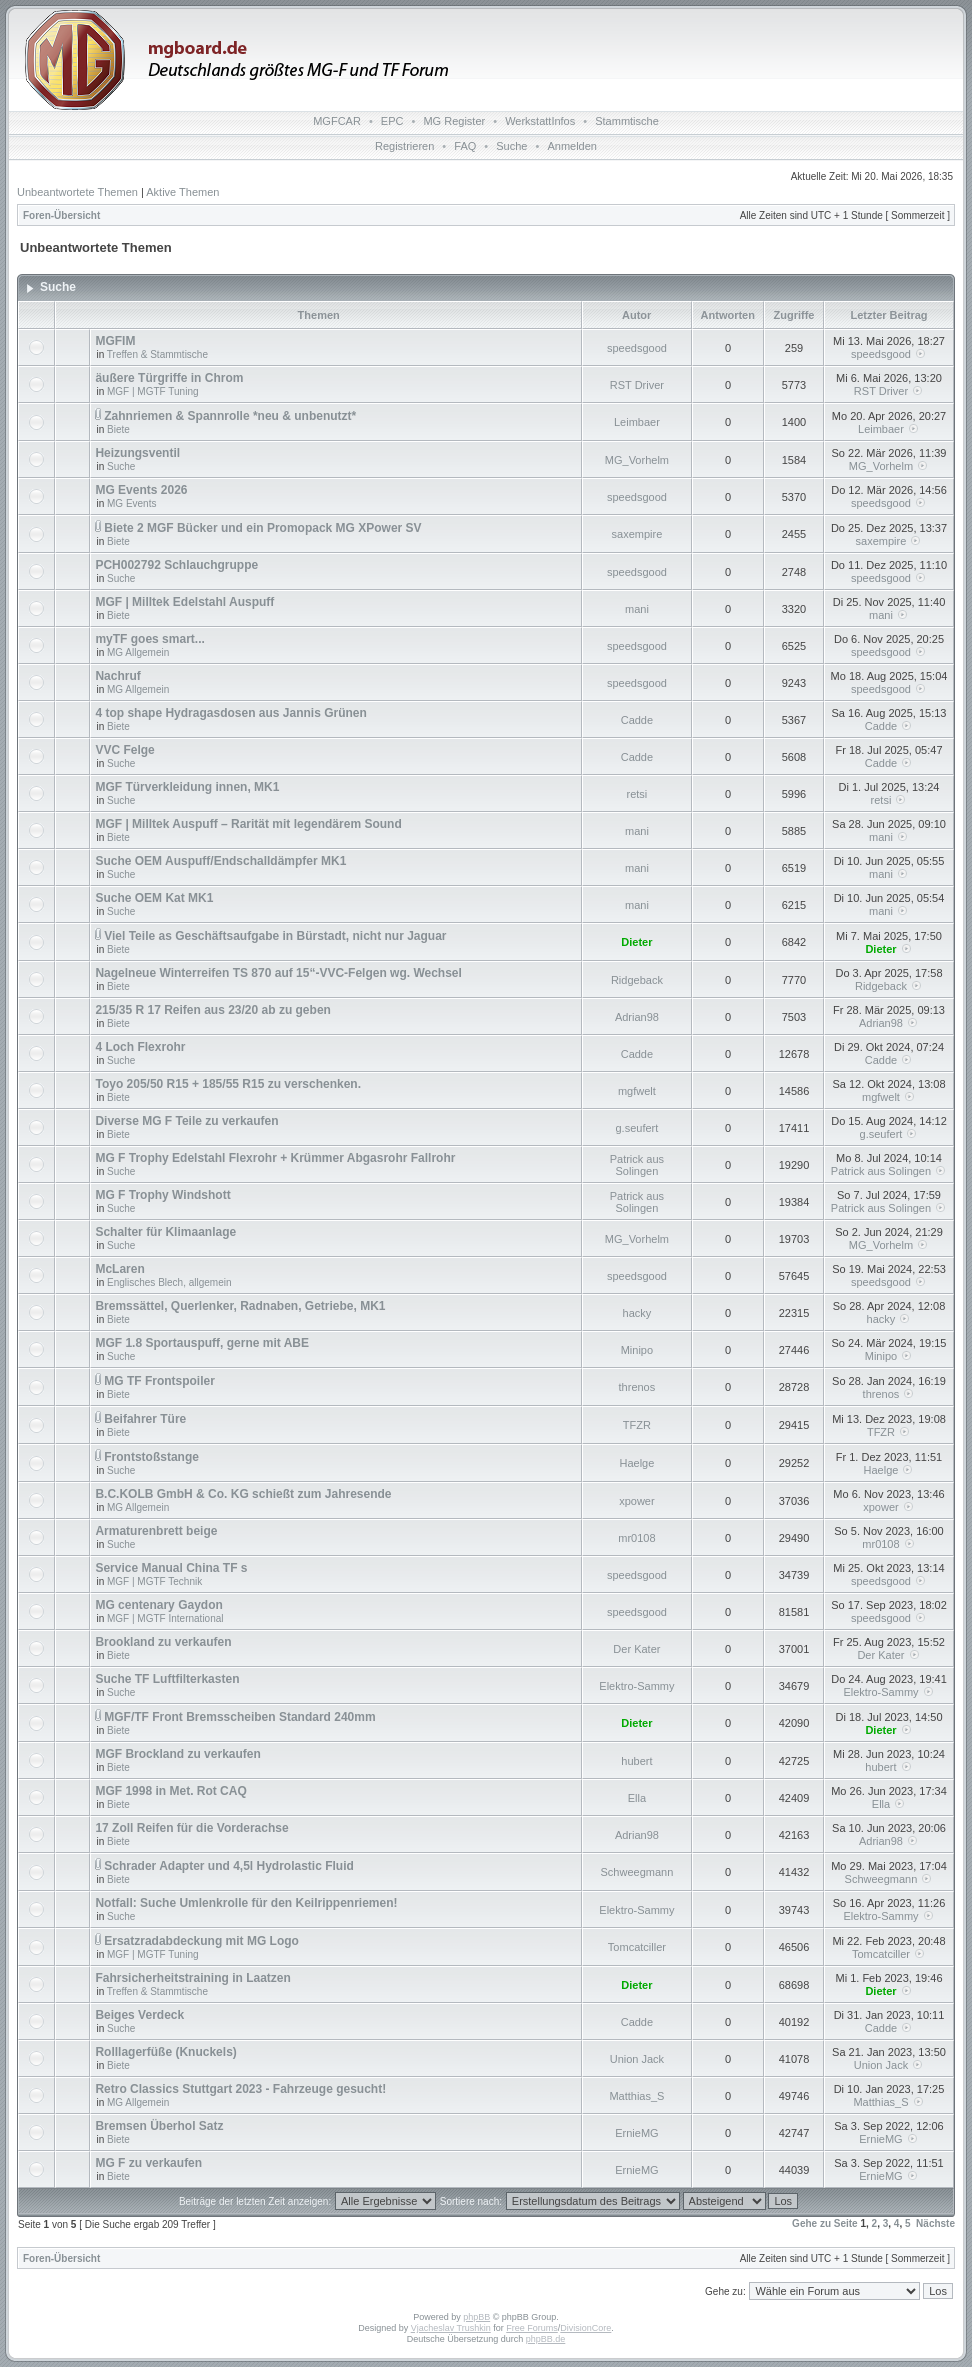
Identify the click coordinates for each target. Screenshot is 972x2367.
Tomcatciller (637, 1947)
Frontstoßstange (151, 1457)
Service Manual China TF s (171, 1568)
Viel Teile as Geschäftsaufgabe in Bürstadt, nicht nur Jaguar (275, 936)
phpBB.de (546, 2339)
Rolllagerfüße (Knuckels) (165, 2052)
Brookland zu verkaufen (163, 1642)
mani (637, 609)
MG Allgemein (138, 652)
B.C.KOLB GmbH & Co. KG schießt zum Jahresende (243, 1494)
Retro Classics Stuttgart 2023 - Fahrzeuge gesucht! (240, 2089)
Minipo (637, 1350)
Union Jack (637, 2059)
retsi (637, 794)
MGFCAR (337, 121)
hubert (636, 1761)
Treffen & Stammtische (157, 354)
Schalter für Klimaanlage (165, 1232)
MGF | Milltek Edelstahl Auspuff (184, 602)
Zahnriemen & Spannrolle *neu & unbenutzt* (230, 416)
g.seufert (637, 1128)
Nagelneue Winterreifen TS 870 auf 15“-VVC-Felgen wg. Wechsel (278, 973)
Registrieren (404, 146)
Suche (511, 146)
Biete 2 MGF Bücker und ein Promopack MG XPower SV (262, 528)
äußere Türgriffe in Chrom (169, 378)
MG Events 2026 (141, 490)
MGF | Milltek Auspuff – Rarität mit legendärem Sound (248, 824)
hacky (637, 1313)
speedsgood (637, 348)
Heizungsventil (137, 453)
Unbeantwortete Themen (77, 192)
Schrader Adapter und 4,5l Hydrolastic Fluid (229, 1866)
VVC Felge (124, 750)
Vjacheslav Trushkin (451, 2328)
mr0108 (636, 1538)
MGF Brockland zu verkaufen (177, 1754)
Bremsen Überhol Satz (159, 2126)
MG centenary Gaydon (158, 1605)
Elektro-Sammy (636, 1686)
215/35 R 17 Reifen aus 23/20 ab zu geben (212, 1010)
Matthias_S (636, 2096)
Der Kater (636, 1649)
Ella (637, 1798)
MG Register (454, 121)
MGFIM (115, 341)
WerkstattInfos (540, 121)
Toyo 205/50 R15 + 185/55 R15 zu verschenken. (228, 1084)
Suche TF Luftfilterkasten (167, 1679)
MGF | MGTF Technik (154, 1581)
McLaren (119, 1269)
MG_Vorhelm (637, 460)
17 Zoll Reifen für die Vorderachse (191, 1828)
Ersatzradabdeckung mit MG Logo (201, 1941)
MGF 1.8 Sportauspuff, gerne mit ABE (202, 1343)
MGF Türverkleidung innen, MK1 (187, 787)
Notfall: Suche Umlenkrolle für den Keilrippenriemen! (246, 1903)
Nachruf (117, 676)
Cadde (637, 720)
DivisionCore (585, 2328)
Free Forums (532, 2328)
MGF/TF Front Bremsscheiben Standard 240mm (239, 1717)
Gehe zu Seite (825, 2223)
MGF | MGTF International (165, 1618)
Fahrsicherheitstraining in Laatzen (192, 1978)
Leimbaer (637, 422)
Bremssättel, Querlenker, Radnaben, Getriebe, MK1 (240, 1306)
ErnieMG (636, 2133)
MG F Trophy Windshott (162, 1195)
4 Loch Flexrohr (140, 1047)
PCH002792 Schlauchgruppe (176, 565)
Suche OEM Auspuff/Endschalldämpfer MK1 (220, 861)
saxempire (637, 534)
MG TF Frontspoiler (159, 1381)
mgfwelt (637, 1091)
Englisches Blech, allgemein (169, 1282)
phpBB (476, 2317)
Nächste (935, 2223)
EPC (392, 121)
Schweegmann (637, 1872)
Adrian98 (637, 1017)
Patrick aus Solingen (637, 1165)
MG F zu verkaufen (148, 2163)
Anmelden (572, 146)
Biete (118, 429)
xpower (636, 1501)
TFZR (637, 1425)
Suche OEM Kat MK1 (154, 898)
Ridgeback (637, 980)
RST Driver (637, 385)
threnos (637, 1387)
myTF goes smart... (149, 639)
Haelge (636, 1463)
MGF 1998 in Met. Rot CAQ (170, 1791)
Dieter (636, 942)
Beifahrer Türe (145, 1419)
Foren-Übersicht (61, 215)
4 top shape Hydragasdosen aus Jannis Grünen (230, 713)
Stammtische (627, 121)
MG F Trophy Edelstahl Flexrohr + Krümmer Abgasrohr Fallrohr (275, 1158)
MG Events (131, 503)
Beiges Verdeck (139, 2015)
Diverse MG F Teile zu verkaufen (186, 1121)
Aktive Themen (182, 192)
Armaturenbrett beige (156, 1531)
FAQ (465, 146)
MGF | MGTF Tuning (153, 391)
